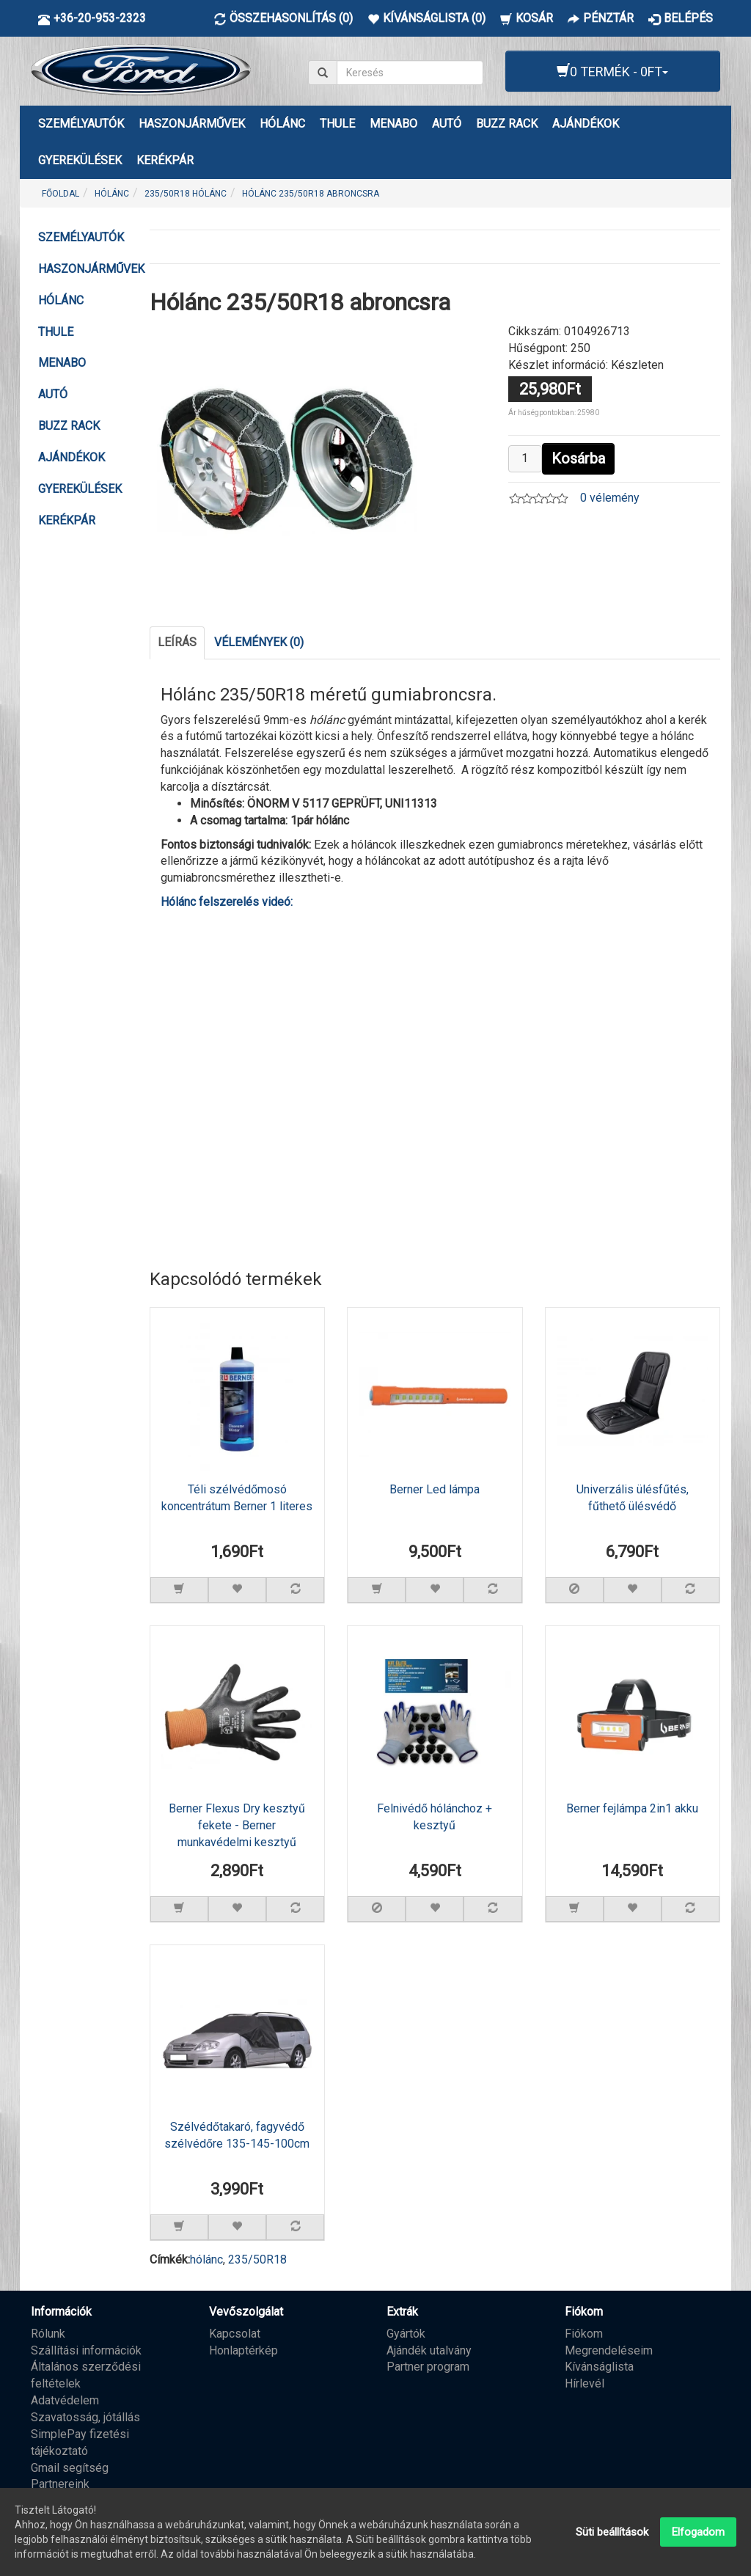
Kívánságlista (599, 2367)
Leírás (177, 642)
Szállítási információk (86, 2350)
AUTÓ (446, 124)
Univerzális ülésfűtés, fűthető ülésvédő (632, 1497)
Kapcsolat (234, 2334)
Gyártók (406, 2334)
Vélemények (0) (259, 642)
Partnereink (60, 2484)
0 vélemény (610, 498)
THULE (337, 124)
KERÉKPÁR (165, 160)
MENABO (393, 124)
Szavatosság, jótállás (85, 2417)
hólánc (206, 2259)
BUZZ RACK (507, 124)
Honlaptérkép (243, 2350)
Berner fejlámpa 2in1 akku (632, 1808)
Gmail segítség (70, 2468)
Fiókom (584, 2334)
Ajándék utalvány (429, 2350)
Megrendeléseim (609, 2350)
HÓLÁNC (282, 124)
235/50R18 (257, 2259)
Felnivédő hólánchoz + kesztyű (434, 1816)
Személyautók (81, 124)
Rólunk (48, 2334)
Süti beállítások (612, 2532)
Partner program (428, 2367)
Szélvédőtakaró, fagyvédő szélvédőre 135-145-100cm (236, 2135)
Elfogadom (698, 2532)
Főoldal (60, 194)
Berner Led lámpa (434, 1489)
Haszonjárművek (192, 124)
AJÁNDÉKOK (585, 124)
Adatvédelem (65, 2400)
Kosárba (578, 458)
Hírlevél (584, 2383)
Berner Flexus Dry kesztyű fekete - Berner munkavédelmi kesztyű (237, 1825)
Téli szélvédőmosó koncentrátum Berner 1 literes (236, 1497)
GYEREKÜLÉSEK (80, 160)
